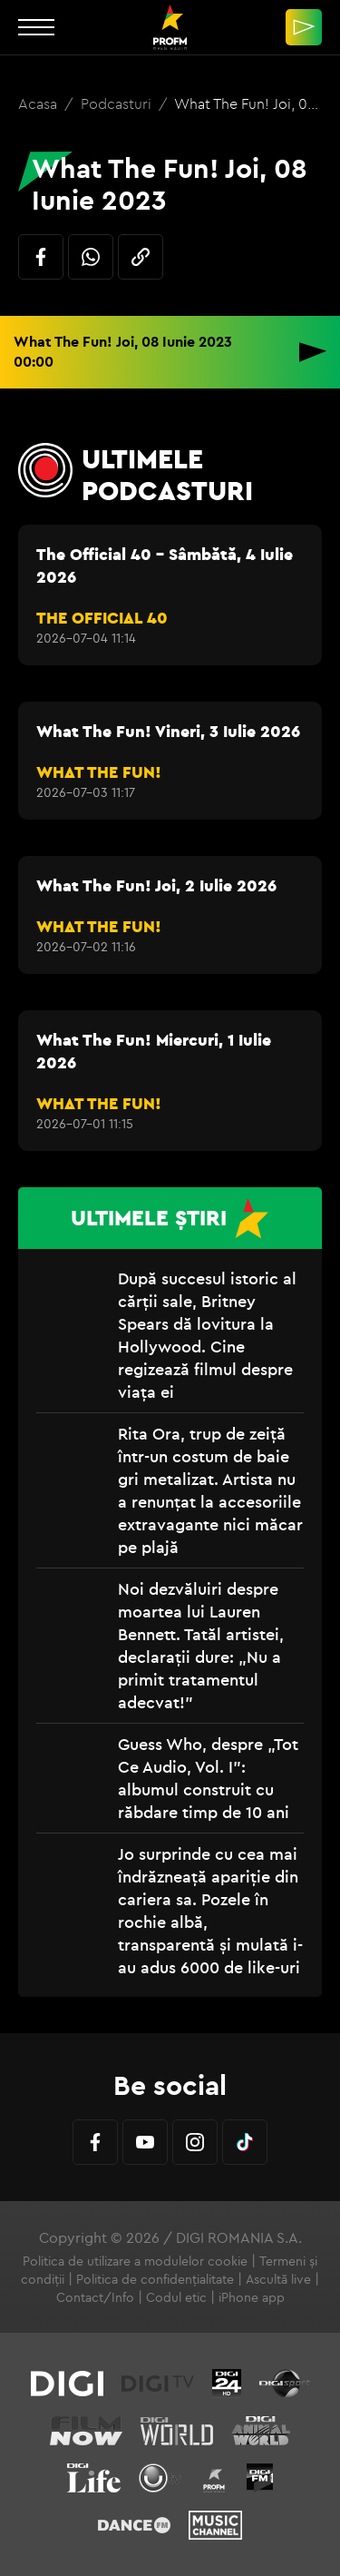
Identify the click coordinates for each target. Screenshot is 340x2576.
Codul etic (176, 2297)
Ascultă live (278, 2279)
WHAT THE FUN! (98, 772)
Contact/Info (95, 2297)
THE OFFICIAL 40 (102, 617)
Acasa (39, 103)
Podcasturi (118, 103)
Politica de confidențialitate (155, 2279)
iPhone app (252, 2297)
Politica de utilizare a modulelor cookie (135, 2261)
